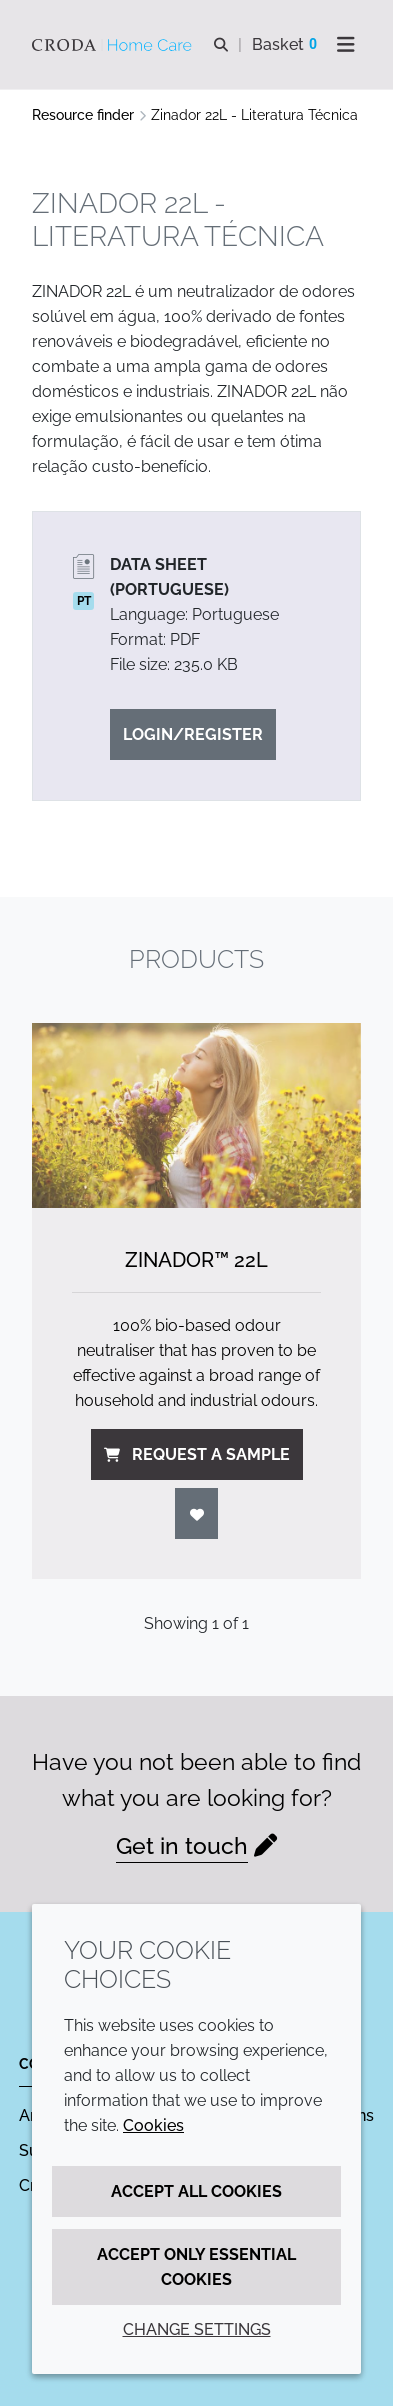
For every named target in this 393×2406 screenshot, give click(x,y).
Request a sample (197, 1454)
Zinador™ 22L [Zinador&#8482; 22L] (196, 1260)
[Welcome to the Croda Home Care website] (114, 45)
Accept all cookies (196, 2191)
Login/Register (193, 734)
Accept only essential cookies (196, 2267)
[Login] (197, 1513)
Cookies (153, 2125)
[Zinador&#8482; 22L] (196, 1115)
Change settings (197, 2329)
